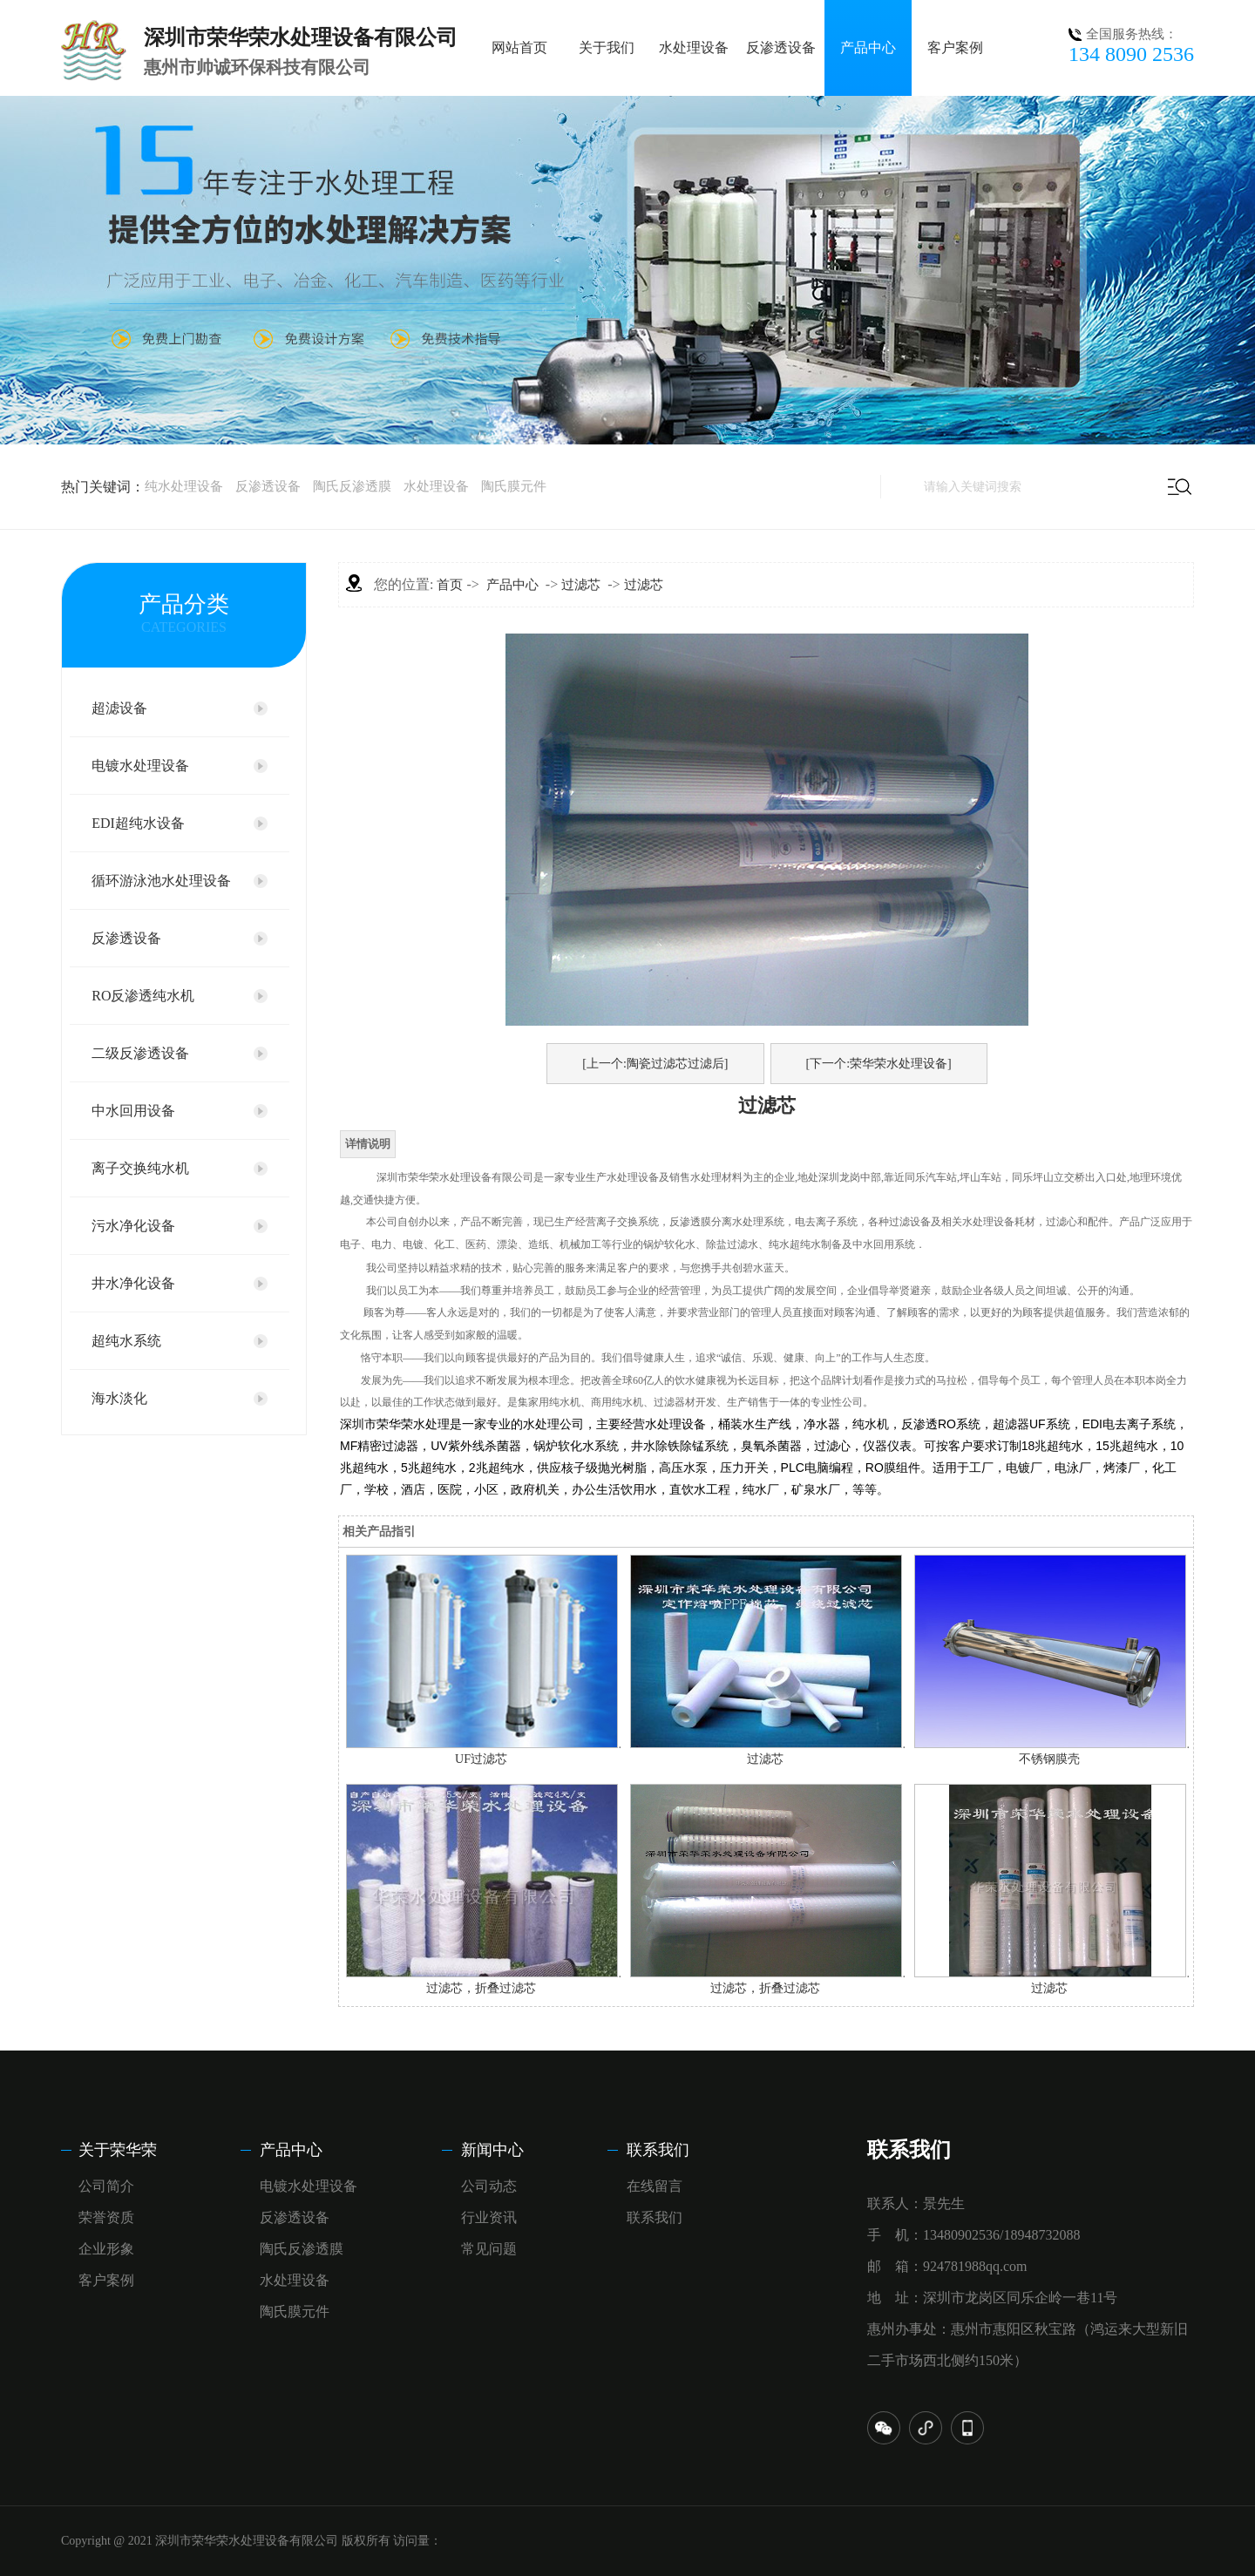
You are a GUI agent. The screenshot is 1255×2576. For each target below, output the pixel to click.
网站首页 (519, 47)
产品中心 (868, 47)
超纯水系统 (126, 1340)
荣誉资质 (106, 2217)
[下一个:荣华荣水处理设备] (879, 1063)
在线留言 (654, 2186)
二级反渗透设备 (140, 1053)
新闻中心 (492, 2150)
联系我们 (658, 2150)
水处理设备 (694, 47)
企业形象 (106, 2248)
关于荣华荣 (117, 2150)
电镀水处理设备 (140, 765)
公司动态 (489, 2186)
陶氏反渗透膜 (352, 486)
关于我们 (606, 47)
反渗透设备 (781, 47)
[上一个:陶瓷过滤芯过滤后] (655, 1063)
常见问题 (489, 2248)
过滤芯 (580, 585)
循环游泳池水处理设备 (161, 880)
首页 (450, 585)
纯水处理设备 (184, 486)
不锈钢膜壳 (1049, 1759)
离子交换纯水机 (140, 1168)
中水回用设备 (133, 1110)
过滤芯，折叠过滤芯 (481, 1988)
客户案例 (955, 47)
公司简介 (106, 2186)
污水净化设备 (133, 1225)
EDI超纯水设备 (138, 823)
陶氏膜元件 (513, 486)
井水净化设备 (133, 1283)
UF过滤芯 (481, 1759)
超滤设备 (119, 708)
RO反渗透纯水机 (143, 995)
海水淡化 (119, 1398)
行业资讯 (489, 2217)
